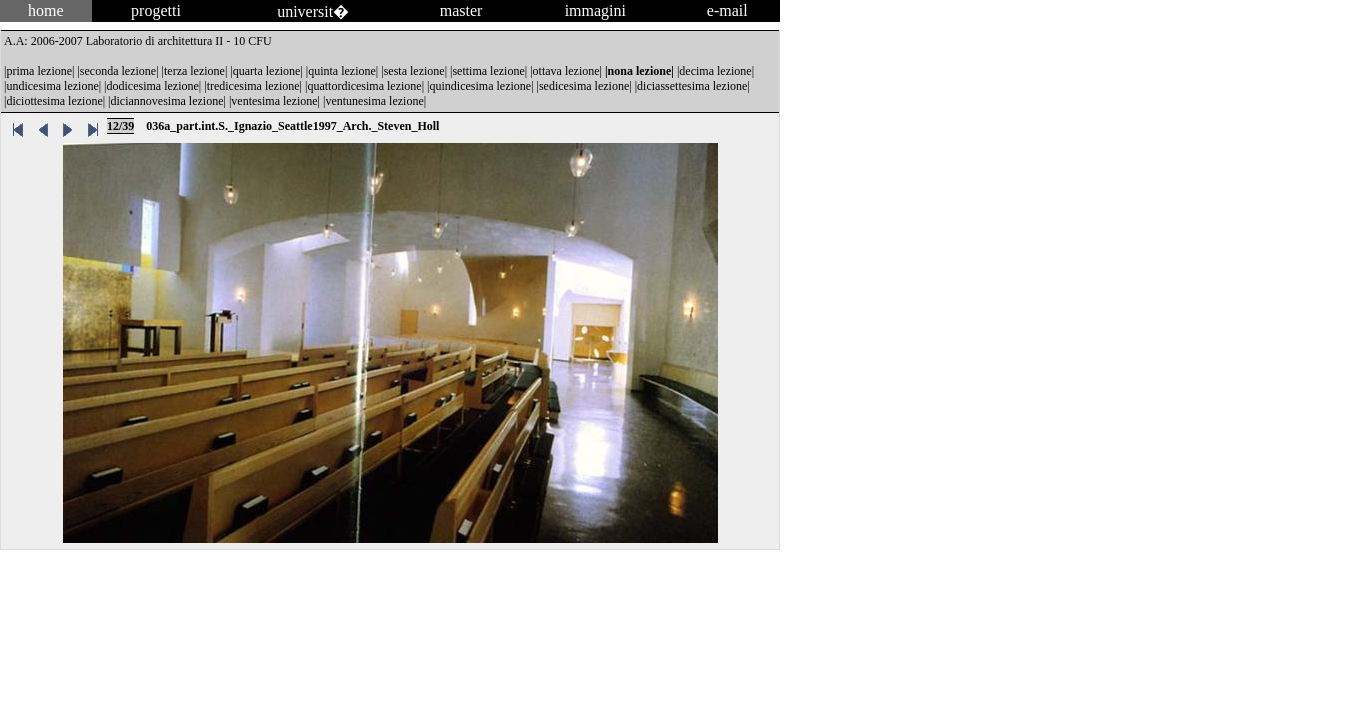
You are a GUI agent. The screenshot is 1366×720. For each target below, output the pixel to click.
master (461, 10)
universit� (313, 11)
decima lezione (715, 71)
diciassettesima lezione (692, 86)
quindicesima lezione (481, 86)
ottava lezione (566, 71)
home (46, 10)
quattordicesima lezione (364, 86)
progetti (156, 10)
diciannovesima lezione (167, 101)
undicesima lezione (52, 86)
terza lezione (194, 71)
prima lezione (39, 71)
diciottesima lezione (54, 101)
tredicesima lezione (253, 86)
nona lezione (640, 71)
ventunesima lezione (374, 101)
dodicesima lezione (153, 86)
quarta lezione (267, 71)
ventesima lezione (274, 101)
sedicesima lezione (584, 86)
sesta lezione (414, 71)
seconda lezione (118, 71)
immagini (595, 10)
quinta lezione (342, 71)
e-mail (727, 10)
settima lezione (488, 71)
